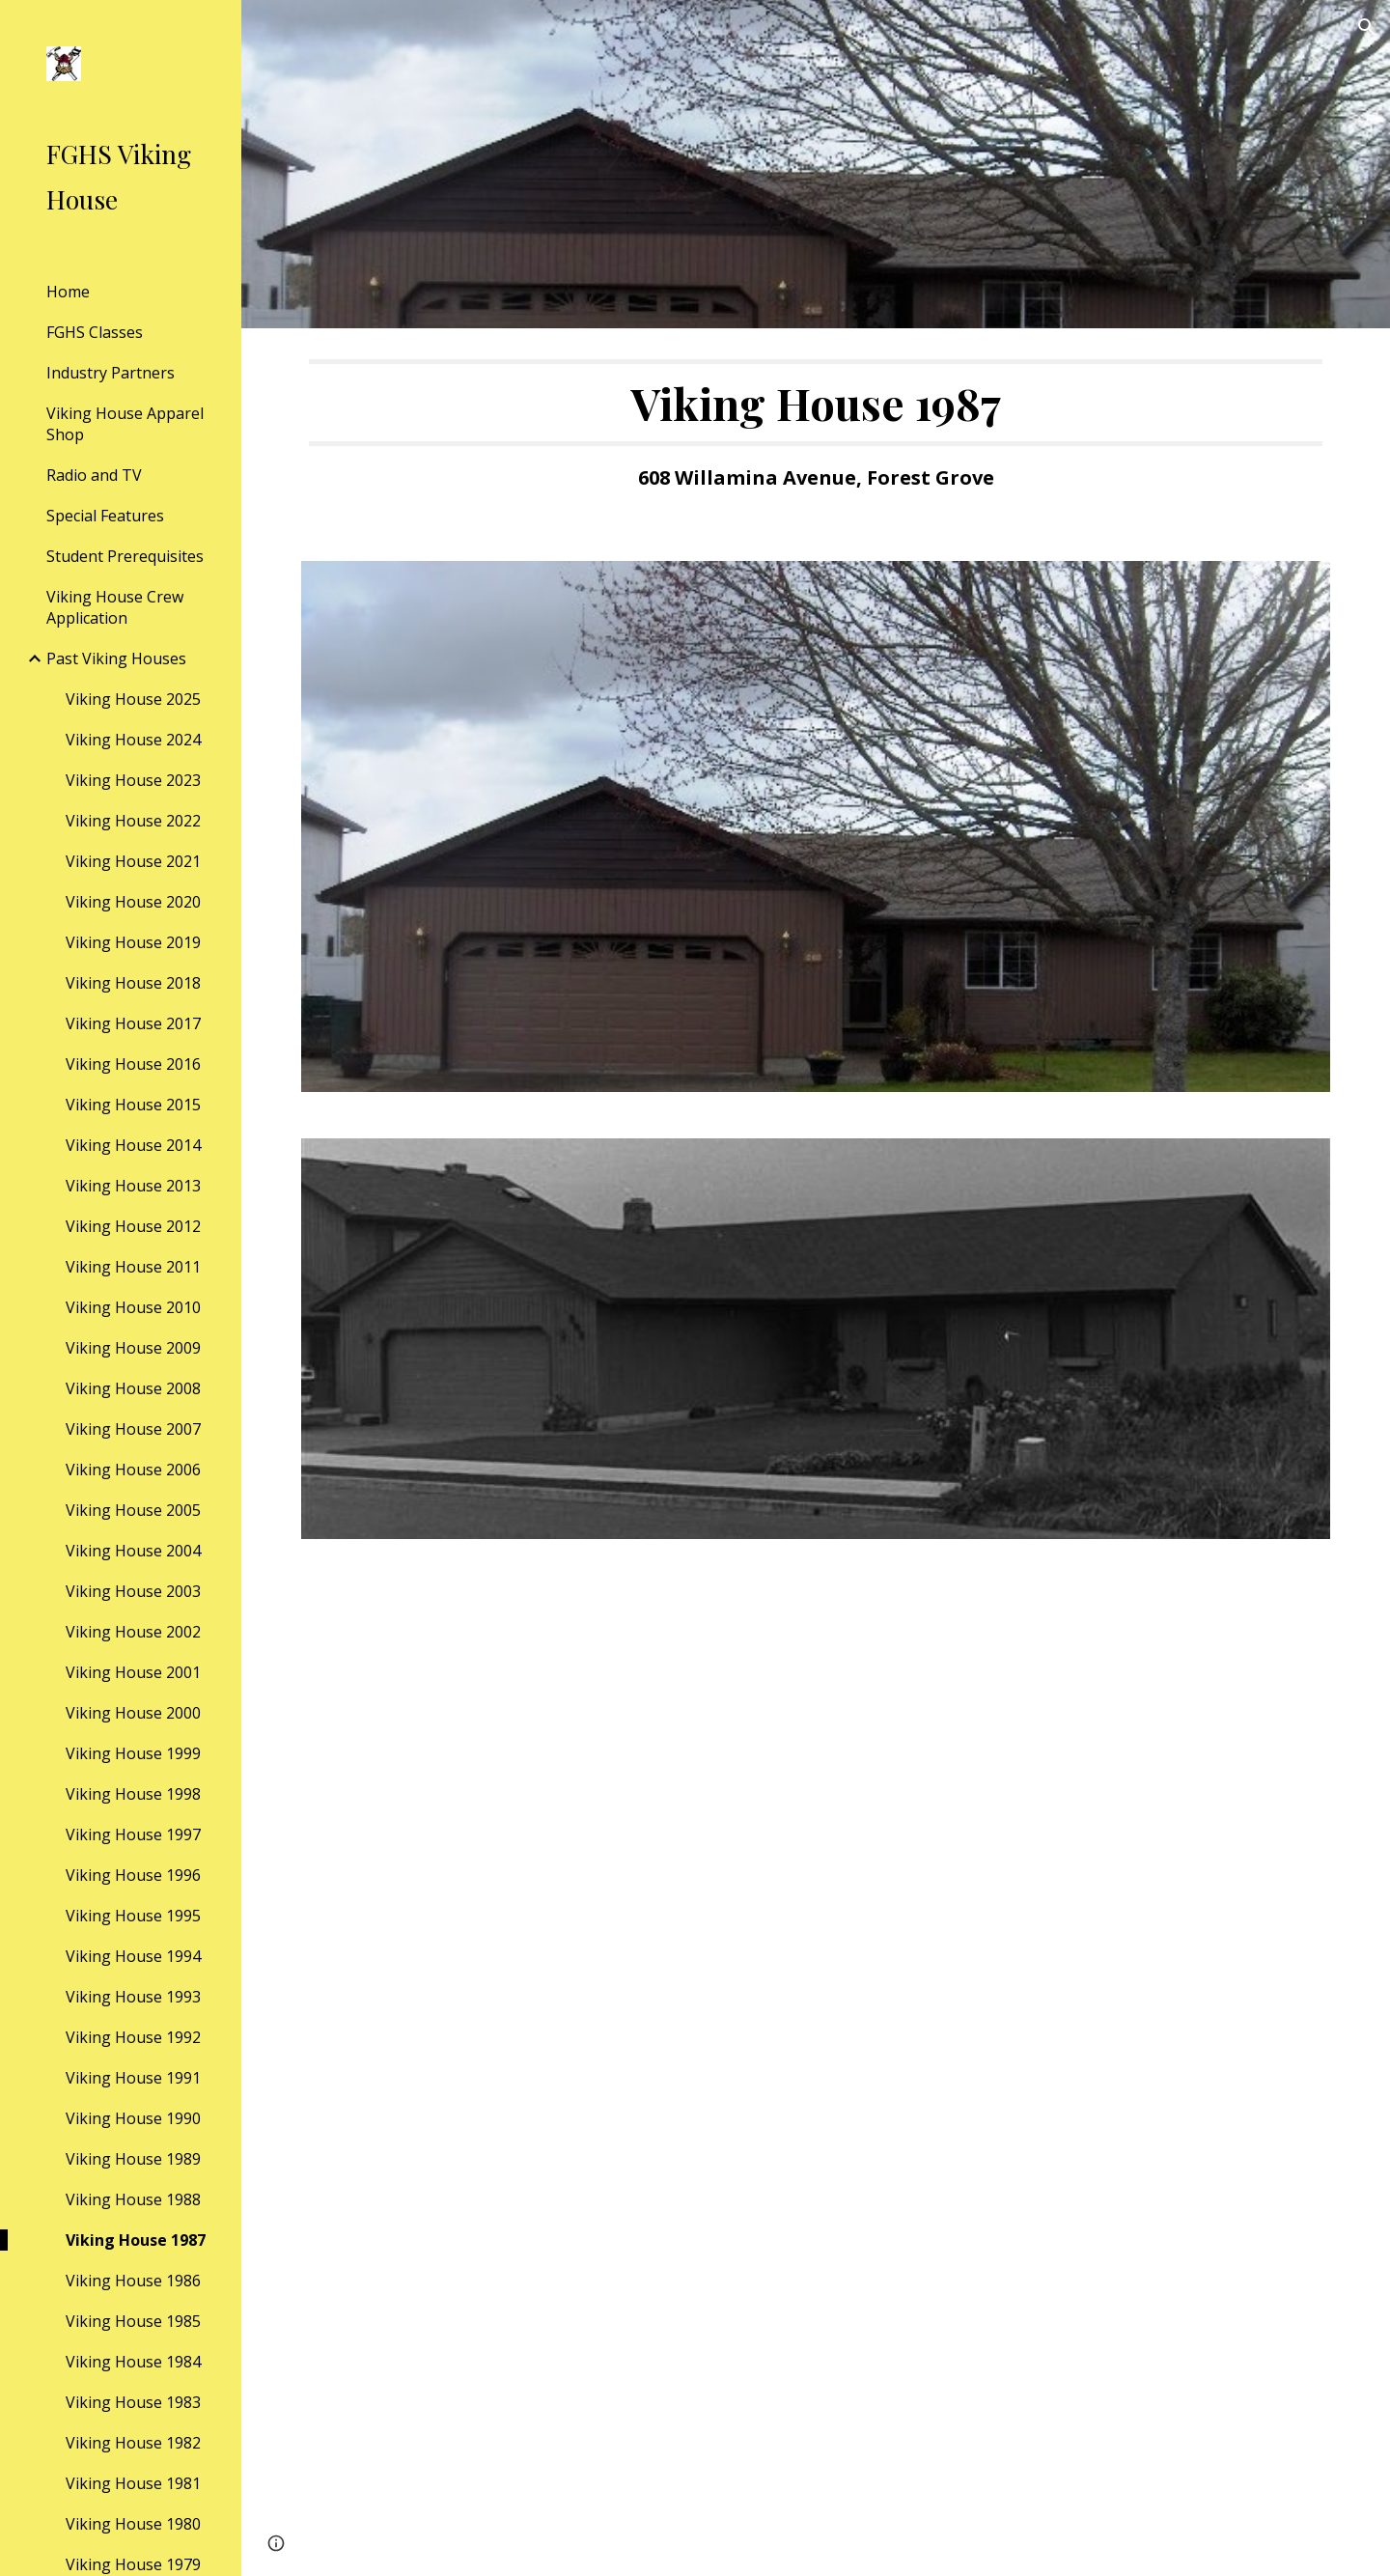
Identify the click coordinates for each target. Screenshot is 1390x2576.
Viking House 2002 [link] (133, 1631)
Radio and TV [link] (94, 475)
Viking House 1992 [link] (133, 2037)
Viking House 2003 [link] (133, 1591)
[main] (816, 433)
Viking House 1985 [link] (133, 2321)
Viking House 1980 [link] (133, 2523)
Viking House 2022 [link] (133, 820)
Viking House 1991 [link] (133, 2077)
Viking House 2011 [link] (133, 1266)
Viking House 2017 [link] (133, 1023)
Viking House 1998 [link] (133, 1794)
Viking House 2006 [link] (133, 1469)
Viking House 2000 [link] (133, 1712)
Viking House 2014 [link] (133, 1145)
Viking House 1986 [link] (133, 2280)
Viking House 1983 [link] (133, 2402)
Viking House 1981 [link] (133, 2483)
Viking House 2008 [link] (133, 1388)
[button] (1367, 27)
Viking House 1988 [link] (133, 2199)
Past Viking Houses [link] (116, 658)
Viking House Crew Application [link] (114, 607)
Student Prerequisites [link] (125, 556)
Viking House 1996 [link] (133, 1875)
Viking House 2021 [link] (133, 861)
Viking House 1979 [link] (133, 2564)
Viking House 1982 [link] (133, 2442)
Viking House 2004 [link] (133, 1550)
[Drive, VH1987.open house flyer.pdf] (816, 2068)
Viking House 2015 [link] (133, 1104)
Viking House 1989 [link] (133, 2159)
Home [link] (68, 291)
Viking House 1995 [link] (133, 1915)
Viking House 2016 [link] (133, 1064)
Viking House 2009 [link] (133, 1347)
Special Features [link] (105, 515)
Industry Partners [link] (110, 372)
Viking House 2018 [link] (133, 983)
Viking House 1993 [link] (133, 1996)
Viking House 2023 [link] (133, 780)
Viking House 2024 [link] (133, 739)
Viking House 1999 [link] (133, 1753)
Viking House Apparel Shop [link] (125, 424)
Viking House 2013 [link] (133, 1185)
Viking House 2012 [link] (133, 1226)
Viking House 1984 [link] (133, 2361)
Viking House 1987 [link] (136, 2240)
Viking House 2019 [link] (133, 942)
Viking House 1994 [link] (133, 1956)
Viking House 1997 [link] (133, 1834)
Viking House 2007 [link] (133, 1429)
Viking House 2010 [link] (133, 1307)
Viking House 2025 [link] (133, 699)
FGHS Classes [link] (94, 332)
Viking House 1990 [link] (133, 2118)
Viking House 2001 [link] (133, 1672)
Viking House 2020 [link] (133, 901)
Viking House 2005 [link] (133, 1510)
